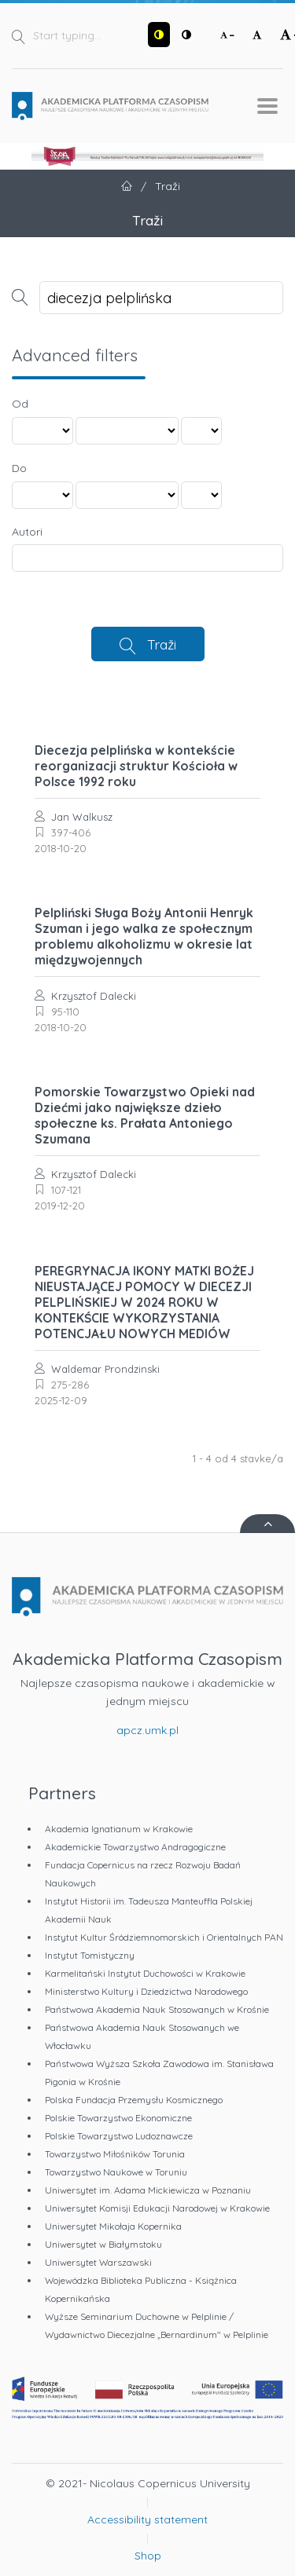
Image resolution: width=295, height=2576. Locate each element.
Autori (27, 532)
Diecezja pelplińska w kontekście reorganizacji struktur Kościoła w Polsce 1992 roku (136, 765)
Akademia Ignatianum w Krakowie (119, 1829)
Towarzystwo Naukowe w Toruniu (116, 2172)
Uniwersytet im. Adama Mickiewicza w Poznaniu (148, 2190)
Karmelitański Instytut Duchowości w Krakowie (145, 1973)
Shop (148, 2556)
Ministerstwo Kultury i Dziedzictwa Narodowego (146, 1991)
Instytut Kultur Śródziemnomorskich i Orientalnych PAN (164, 1937)
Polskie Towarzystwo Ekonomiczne (118, 2118)
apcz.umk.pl (147, 1730)
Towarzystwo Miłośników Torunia (115, 2154)
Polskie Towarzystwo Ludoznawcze (119, 2136)
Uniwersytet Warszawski (98, 2262)
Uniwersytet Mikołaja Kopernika (113, 2226)
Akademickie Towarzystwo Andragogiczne (135, 1847)
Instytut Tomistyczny (90, 1955)
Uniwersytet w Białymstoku (103, 2244)
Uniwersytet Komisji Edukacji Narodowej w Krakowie (157, 2208)
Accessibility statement (147, 2519)
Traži (161, 644)
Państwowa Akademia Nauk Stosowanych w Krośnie (157, 2009)
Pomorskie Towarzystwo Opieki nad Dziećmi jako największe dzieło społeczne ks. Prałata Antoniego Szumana (145, 1115)
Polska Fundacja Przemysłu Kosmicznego (134, 2100)
